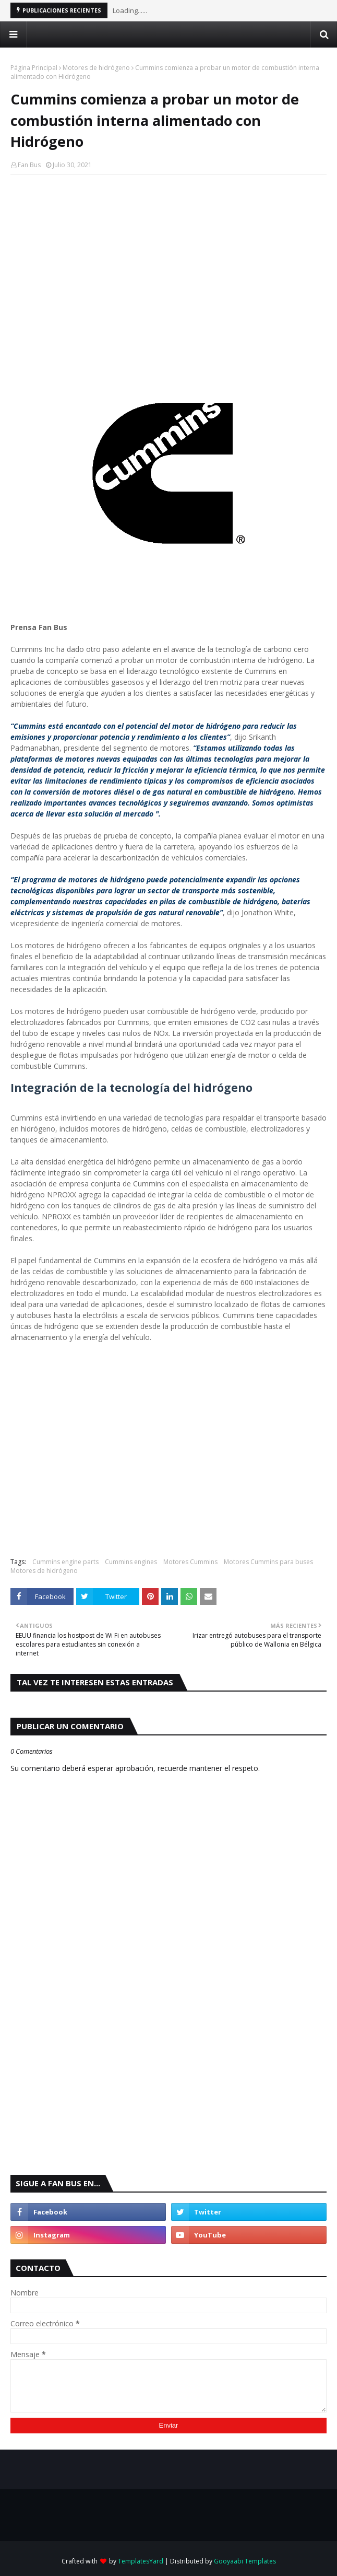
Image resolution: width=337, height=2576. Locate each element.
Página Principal (33, 67)
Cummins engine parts (65, 1561)
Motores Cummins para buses (268, 1561)
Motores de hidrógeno (96, 67)
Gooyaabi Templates (245, 2561)
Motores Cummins (190, 1561)
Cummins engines (131, 1561)
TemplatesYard (140, 2561)
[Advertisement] (168, 258)
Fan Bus (29, 164)
